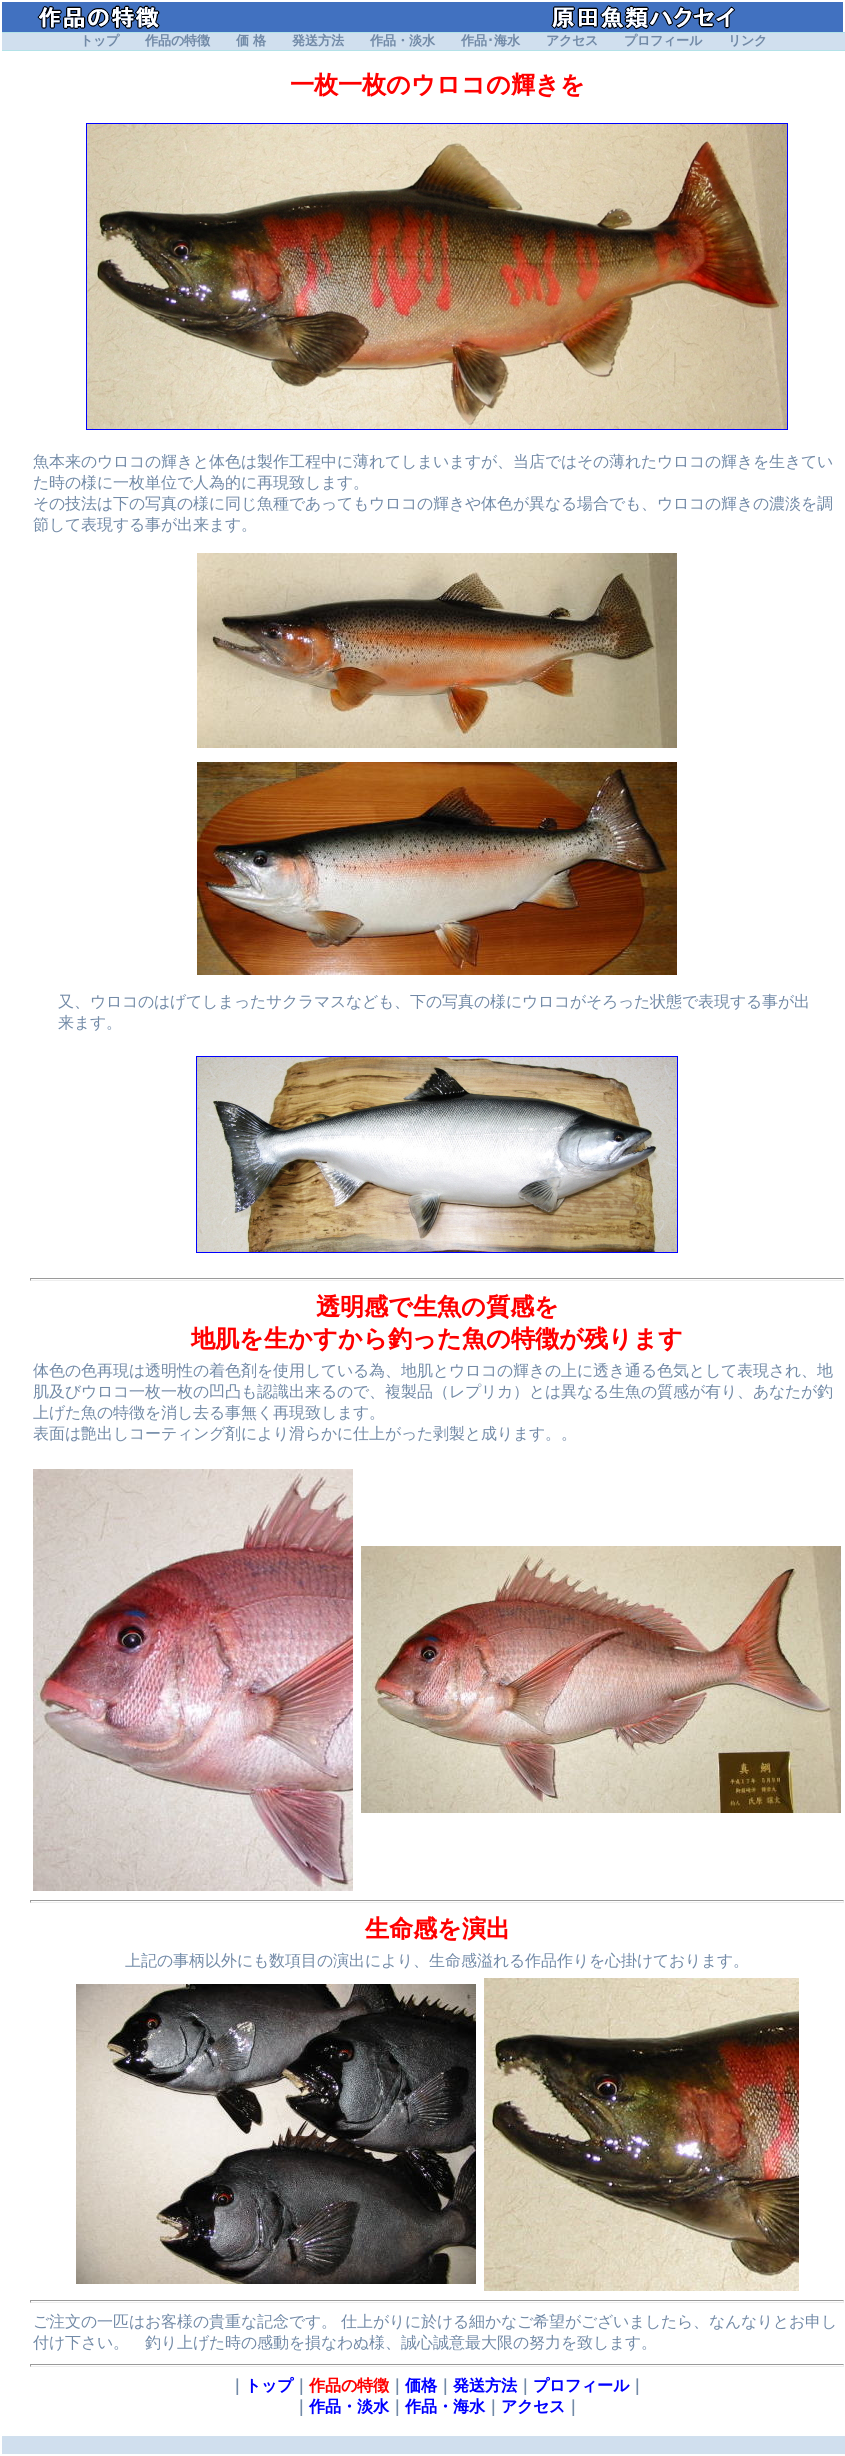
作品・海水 (445, 2406)
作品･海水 (490, 41)
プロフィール (663, 41)
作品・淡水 (402, 41)
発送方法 (318, 41)
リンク (747, 41)
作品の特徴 (177, 41)
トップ (99, 41)
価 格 (250, 41)
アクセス (572, 41)
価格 (421, 2385)
